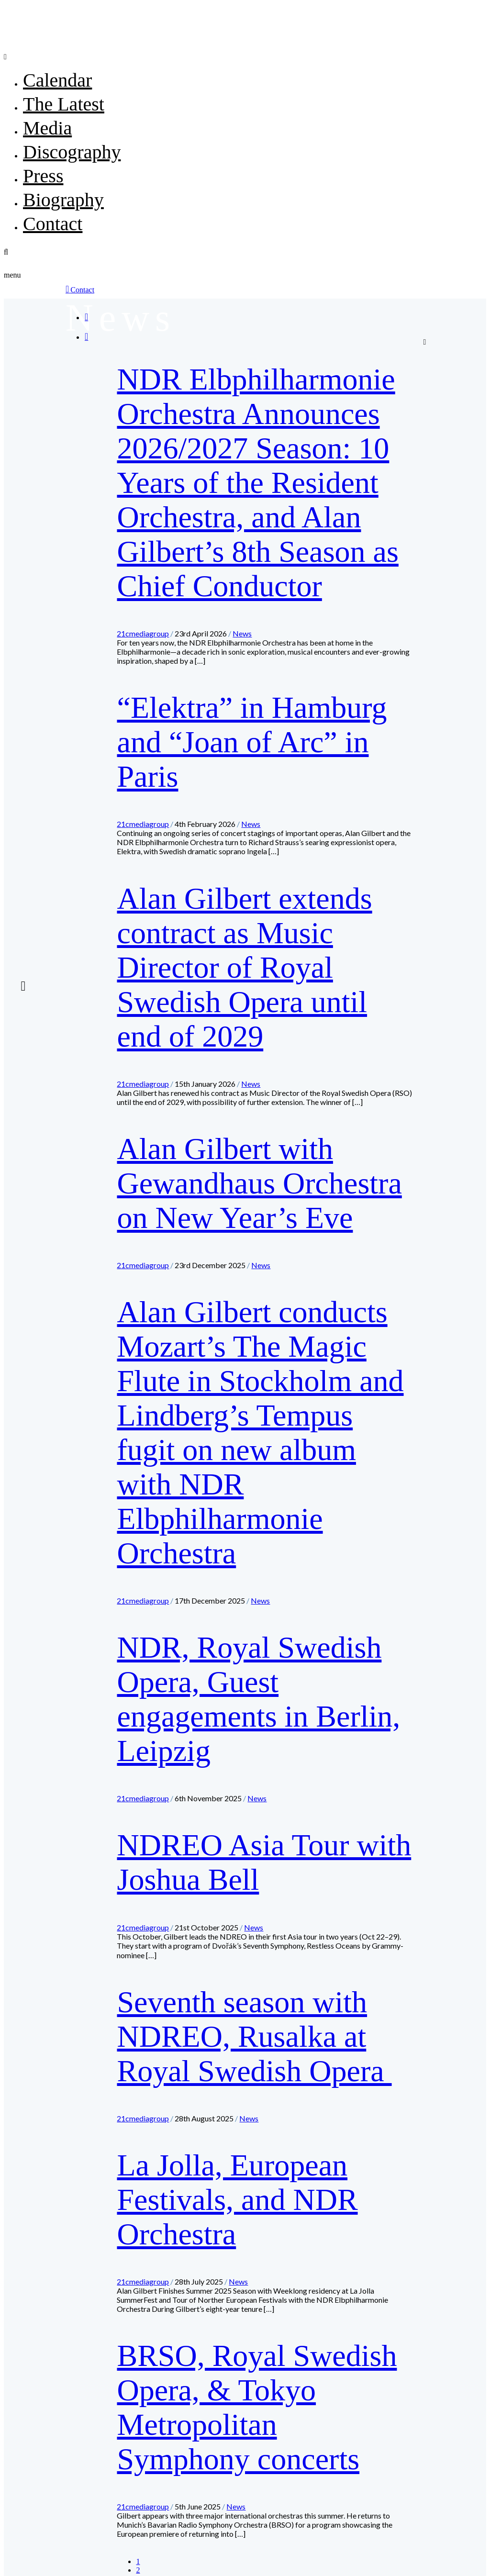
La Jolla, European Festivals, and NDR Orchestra (237, 2199)
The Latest (63, 104)
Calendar (57, 80)
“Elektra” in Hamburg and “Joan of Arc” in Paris (252, 742)
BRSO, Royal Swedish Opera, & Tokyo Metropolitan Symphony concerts (257, 2407)
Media (47, 128)
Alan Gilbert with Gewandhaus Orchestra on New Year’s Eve (259, 1183)
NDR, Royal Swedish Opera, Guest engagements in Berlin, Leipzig (258, 1699)
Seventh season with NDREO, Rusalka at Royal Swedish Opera (254, 2036)
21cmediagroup (143, 633)
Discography (72, 152)
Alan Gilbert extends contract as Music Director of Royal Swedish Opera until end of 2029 (244, 967)
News (242, 633)
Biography (63, 200)
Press (43, 176)
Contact (52, 223)
